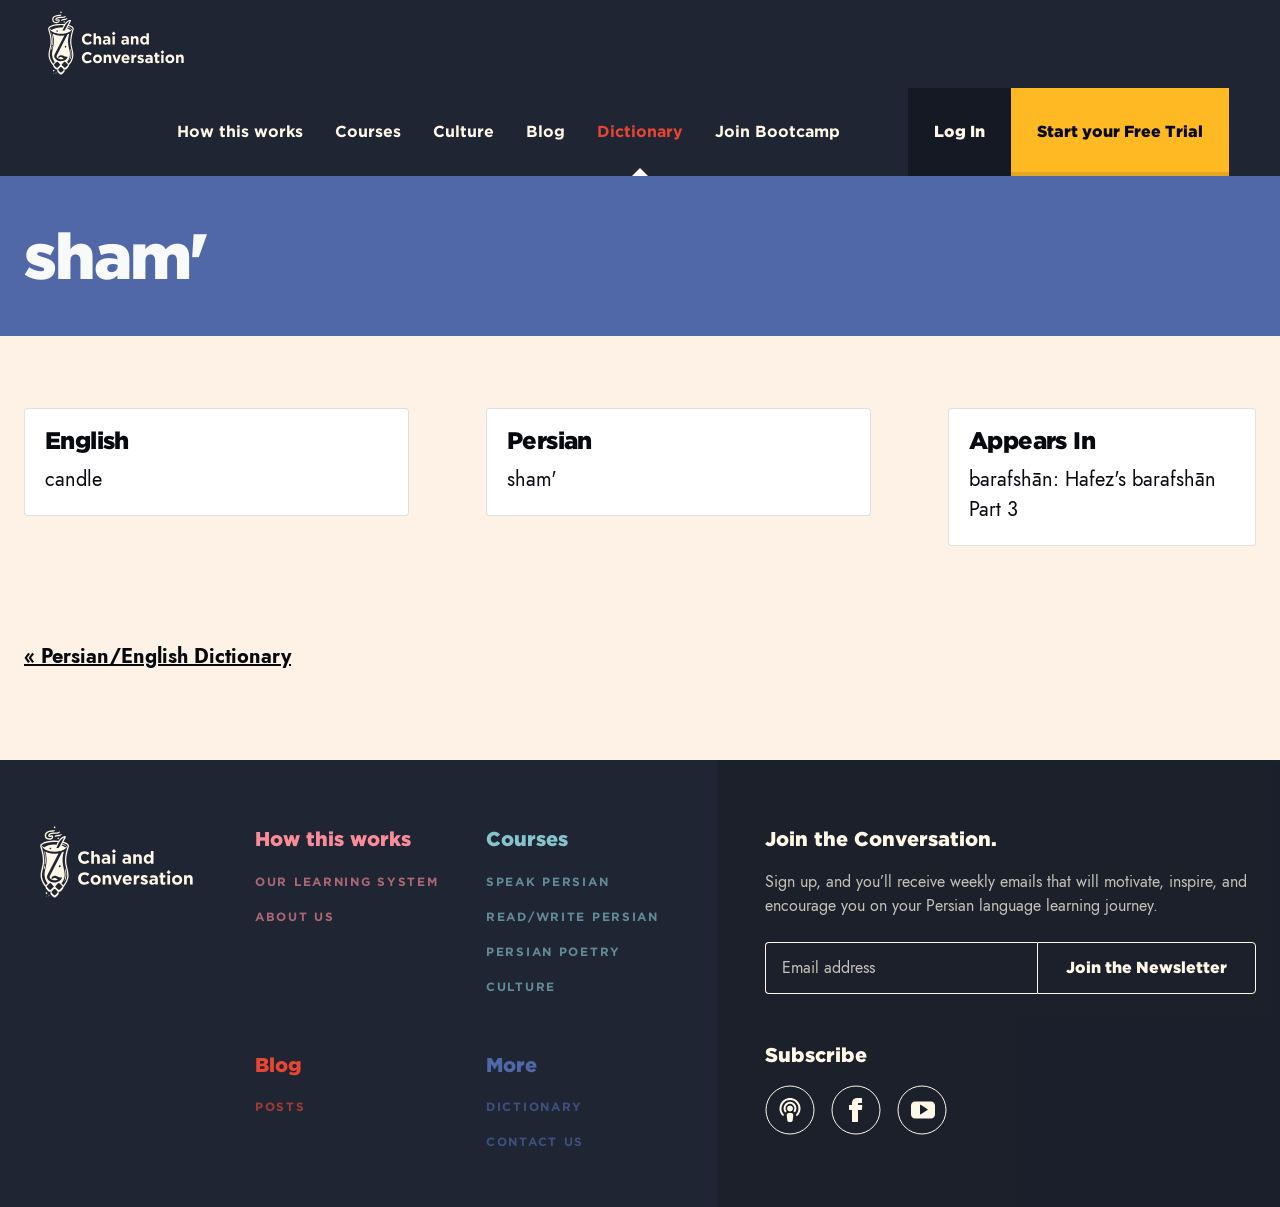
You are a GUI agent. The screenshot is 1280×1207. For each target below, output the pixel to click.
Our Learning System (347, 881)
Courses (368, 131)
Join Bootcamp (777, 131)
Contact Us (535, 1141)
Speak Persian (547, 881)
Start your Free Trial (1120, 131)
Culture (463, 131)
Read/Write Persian (572, 916)
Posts (280, 1106)
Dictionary (640, 149)
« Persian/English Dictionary (157, 656)
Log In (959, 131)
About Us (295, 916)
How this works (240, 131)
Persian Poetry (553, 951)
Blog (545, 131)
